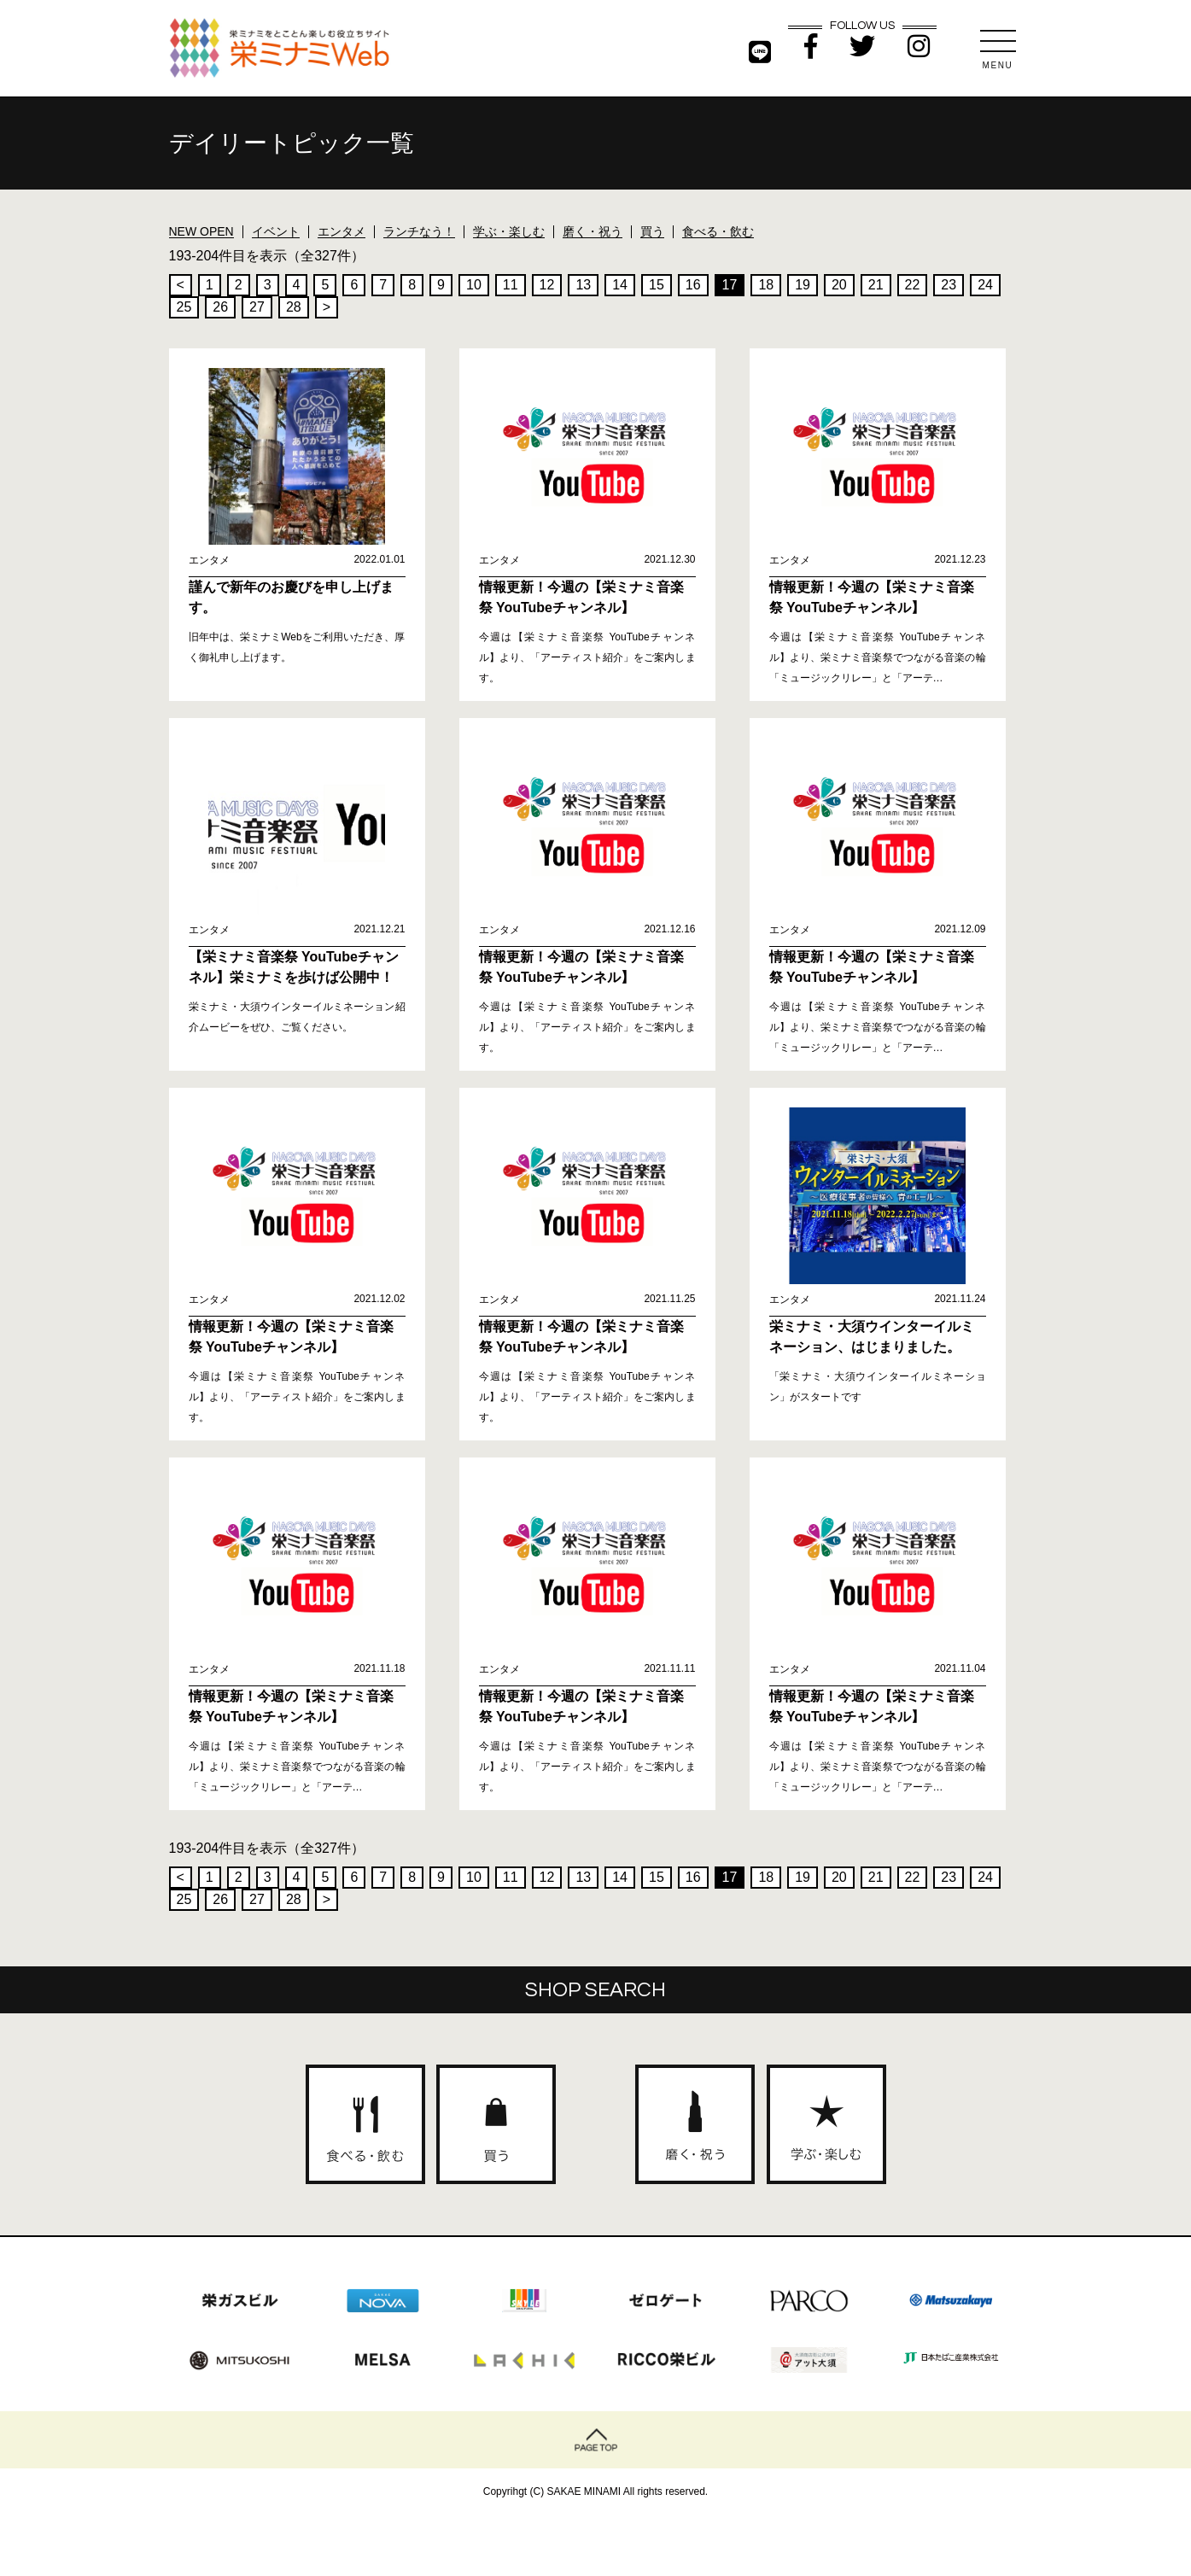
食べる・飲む (718, 231)
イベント (276, 231)
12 (547, 284)
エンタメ (341, 231)
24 (985, 284)
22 (912, 284)
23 (948, 284)
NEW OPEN (201, 231)
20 (839, 284)
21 (876, 284)
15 (656, 284)
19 (802, 284)
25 (184, 307)
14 (620, 284)
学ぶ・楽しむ (509, 231)
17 (730, 284)
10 (474, 284)
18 (766, 284)
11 (510, 284)
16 (693, 284)
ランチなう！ (419, 231)
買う (652, 231)
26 (220, 307)
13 (583, 284)
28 (293, 307)
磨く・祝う (592, 231)
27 (257, 307)
